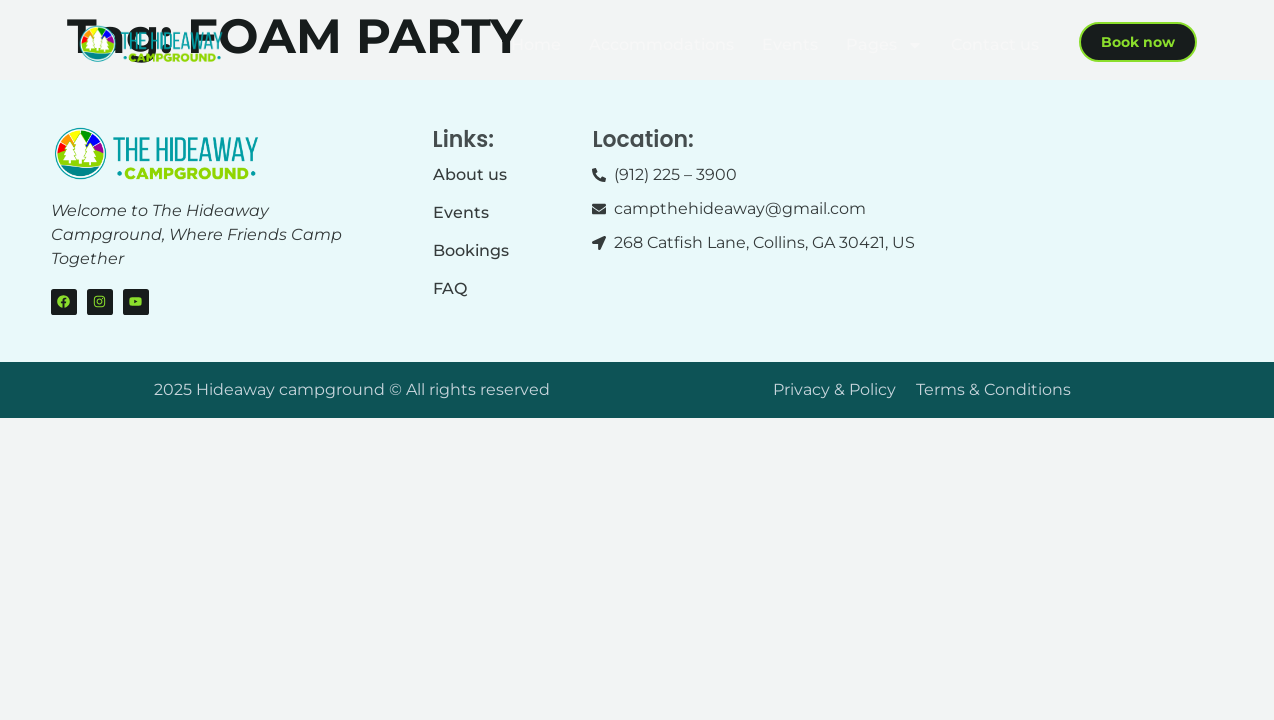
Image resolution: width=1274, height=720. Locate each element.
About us (470, 174)
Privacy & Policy (834, 389)
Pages (884, 45)
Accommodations (661, 44)
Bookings (471, 250)
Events (790, 44)
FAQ (450, 288)
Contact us (995, 44)
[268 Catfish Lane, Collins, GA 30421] (1106, 202)
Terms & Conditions (993, 389)
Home (536, 44)
